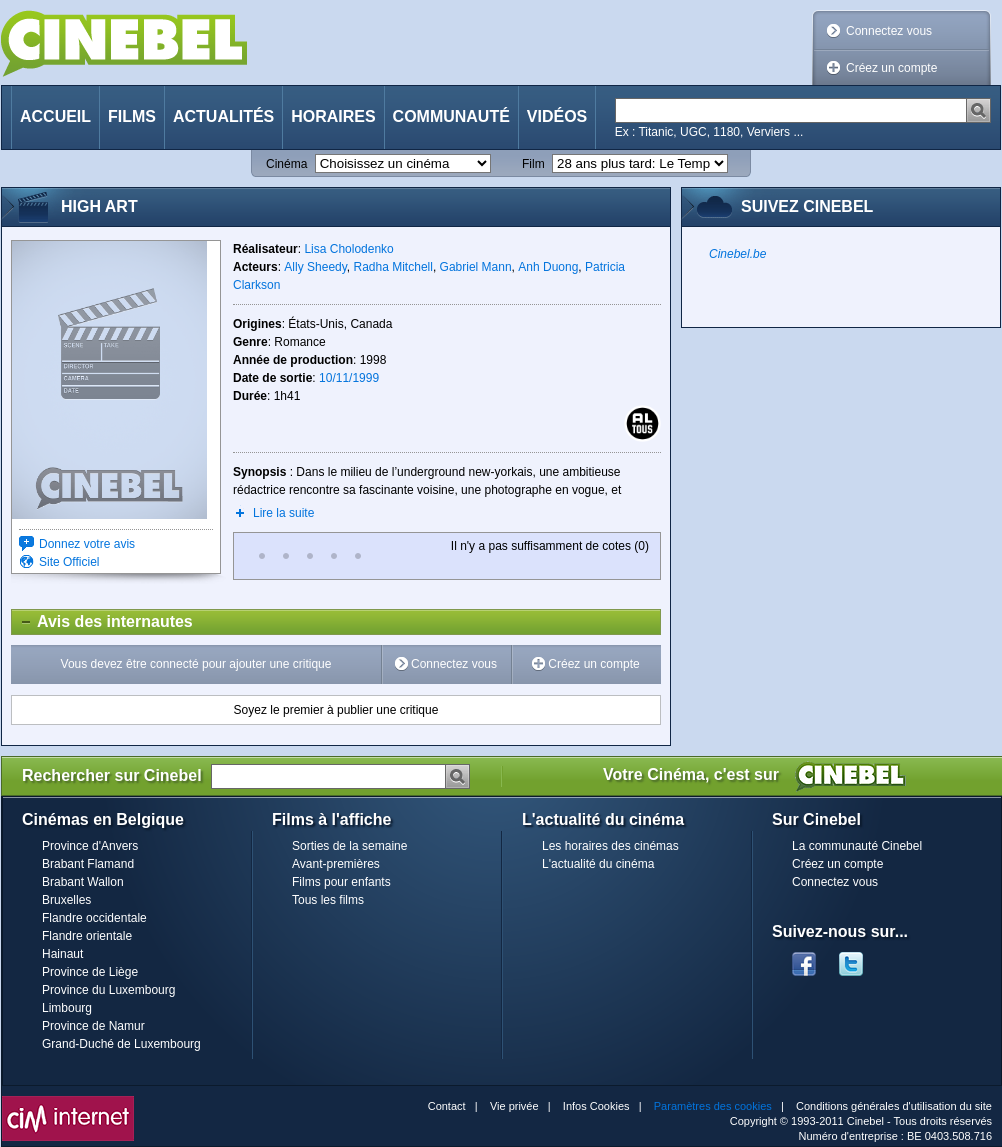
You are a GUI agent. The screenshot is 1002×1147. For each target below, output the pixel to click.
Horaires (333, 116)
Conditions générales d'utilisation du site (894, 1106)
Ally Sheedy (315, 267)
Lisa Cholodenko (348, 249)
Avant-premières (336, 864)
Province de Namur (93, 1026)
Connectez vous (889, 31)
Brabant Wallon (83, 882)
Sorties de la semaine (349, 846)
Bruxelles (66, 900)
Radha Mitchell (393, 267)
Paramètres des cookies (713, 1106)
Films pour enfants (341, 882)
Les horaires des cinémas (610, 846)
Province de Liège (90, 972)
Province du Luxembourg (108, 990)
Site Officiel (69, 562)
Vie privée (514, 1106)
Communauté (451, 116)
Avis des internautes (102, 622)
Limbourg (67, 1008)
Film (533, 164)
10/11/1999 (349, 378)
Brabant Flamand (88, 864)
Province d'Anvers (90, 846)
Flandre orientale (87, 936)
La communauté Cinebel (857, 846)
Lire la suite (283, 513)
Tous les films (328, 900)
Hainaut (62, 954)
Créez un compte (891, 68)
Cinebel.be (737, 254)
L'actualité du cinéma (598, 864)
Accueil (55, 116)
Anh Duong (548, 267)
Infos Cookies (596, 1106)
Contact (447, 1106)
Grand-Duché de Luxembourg (121, 1044)
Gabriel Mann (476, 267)
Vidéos (557, 116)
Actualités (223, 116)
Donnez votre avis (87, 544)
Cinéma (286, 164)
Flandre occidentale (94, 918)
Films (132, 116)
